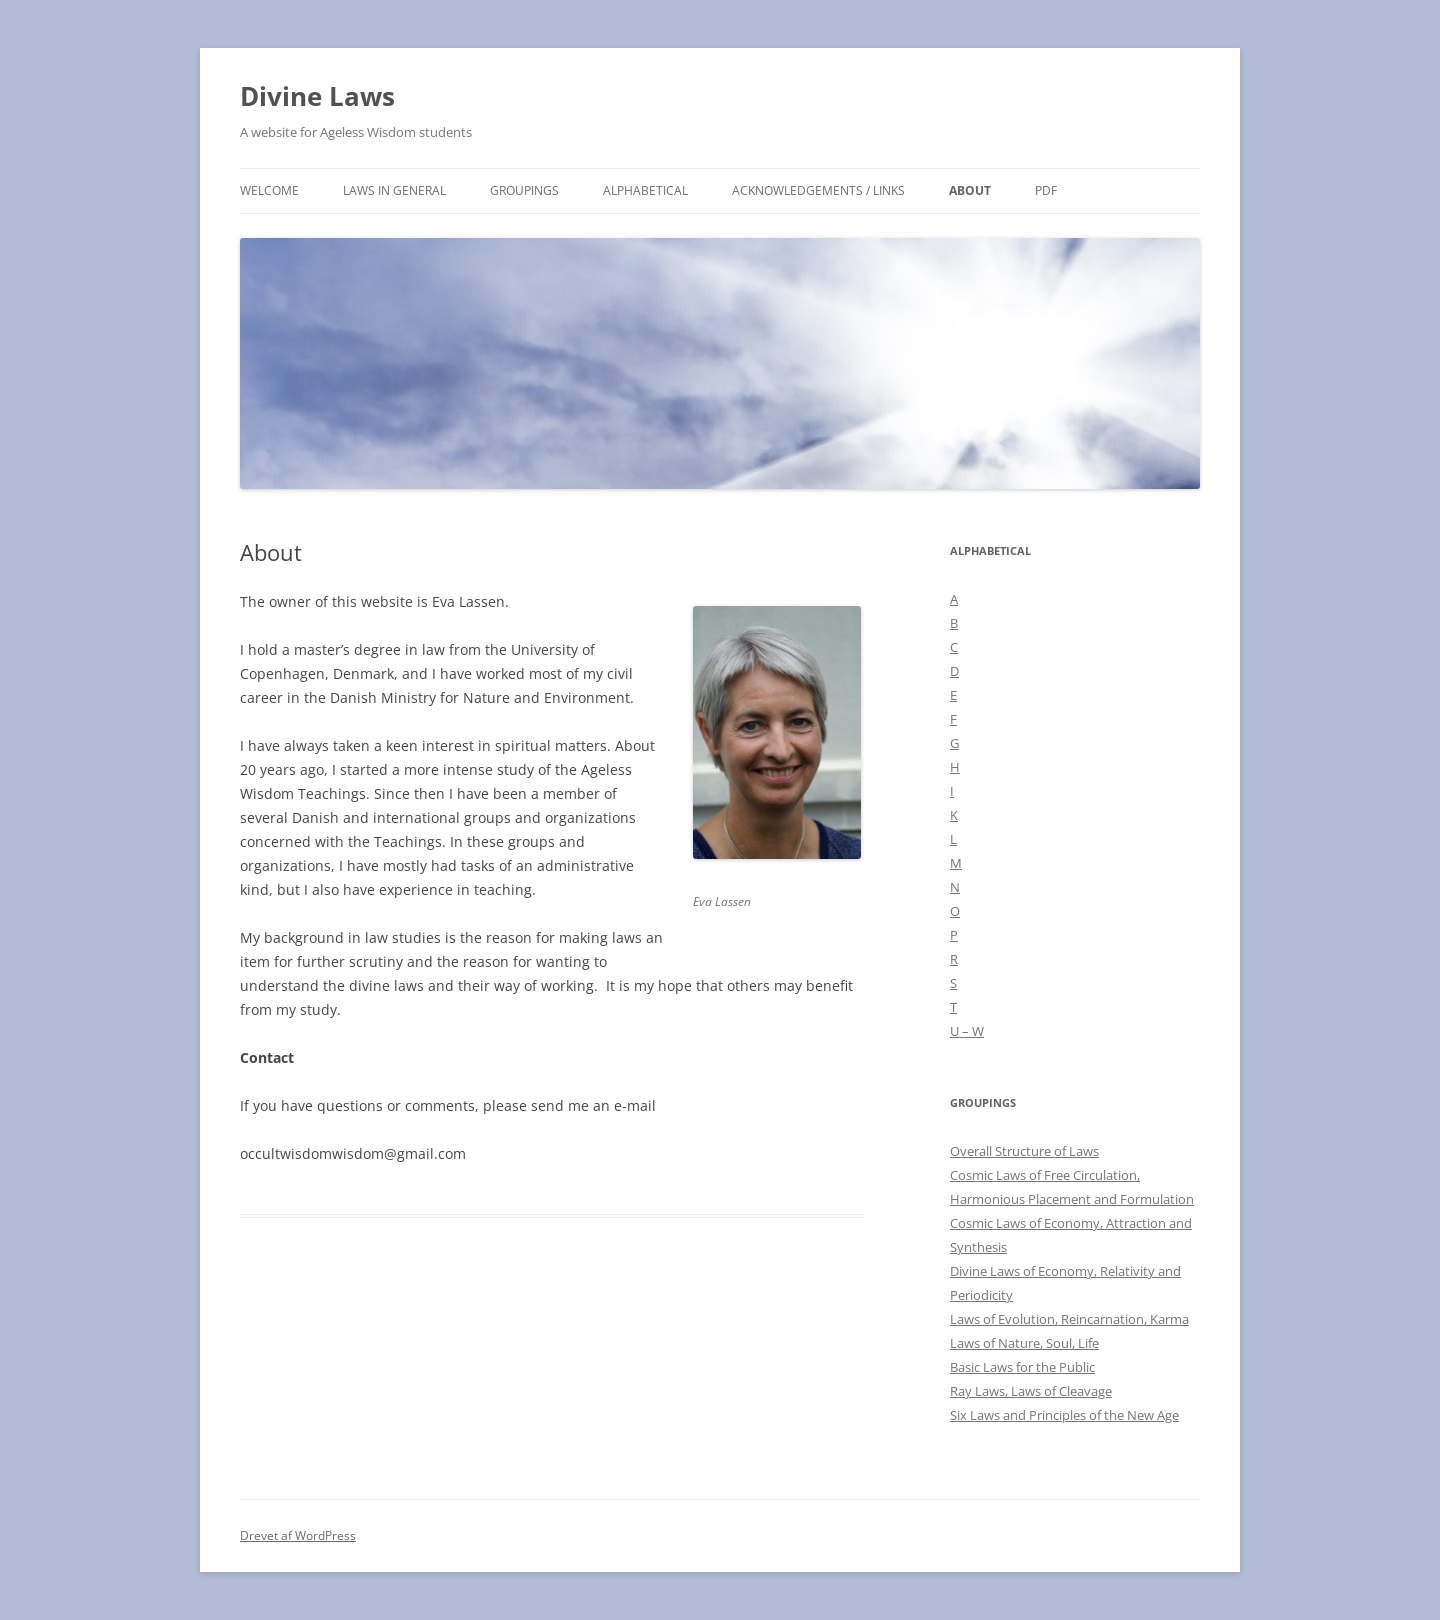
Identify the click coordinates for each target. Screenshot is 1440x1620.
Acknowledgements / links (818, 190)
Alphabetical (645, 190)
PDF (1046, 190)
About (970, 190)
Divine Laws (317, 96)
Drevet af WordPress (298, 1535)
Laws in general (394, 190)
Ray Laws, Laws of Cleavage (1031, 1391)
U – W (967, 1031)
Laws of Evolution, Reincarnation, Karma (1069, 1319)
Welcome (269, 190)
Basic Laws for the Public (1022, 1367)
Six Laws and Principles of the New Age (1064, 1415)
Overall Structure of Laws (1024, 1151)
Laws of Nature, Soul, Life (1024, 1343)
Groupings (524, 190)
